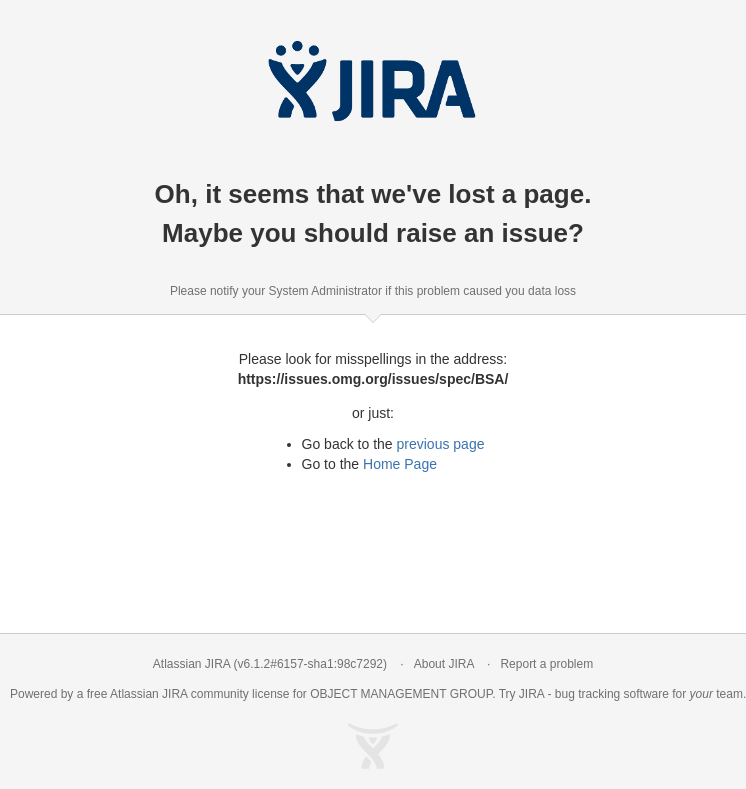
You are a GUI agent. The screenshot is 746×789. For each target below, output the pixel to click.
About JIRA (444, 664)
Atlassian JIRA (191, 664)
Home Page (400, 464)
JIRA (174, 694)
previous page (441, 444)
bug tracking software (612, 694)
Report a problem (546, 664)
